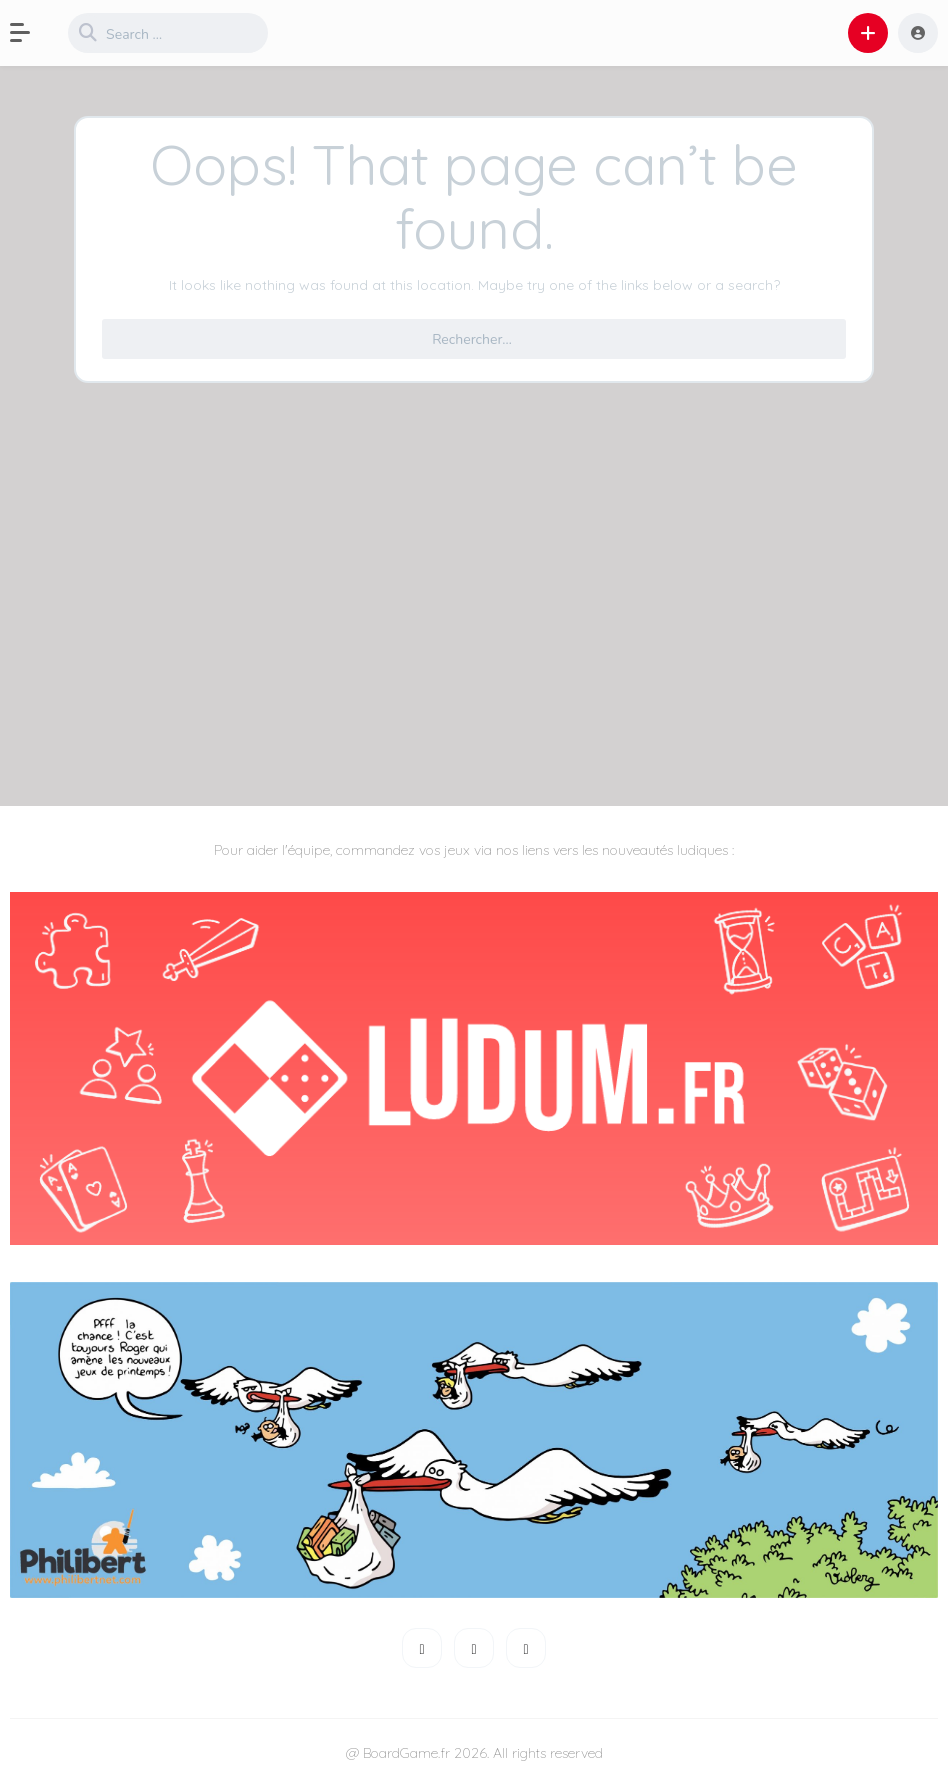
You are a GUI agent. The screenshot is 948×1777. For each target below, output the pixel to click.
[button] (30, 33)
